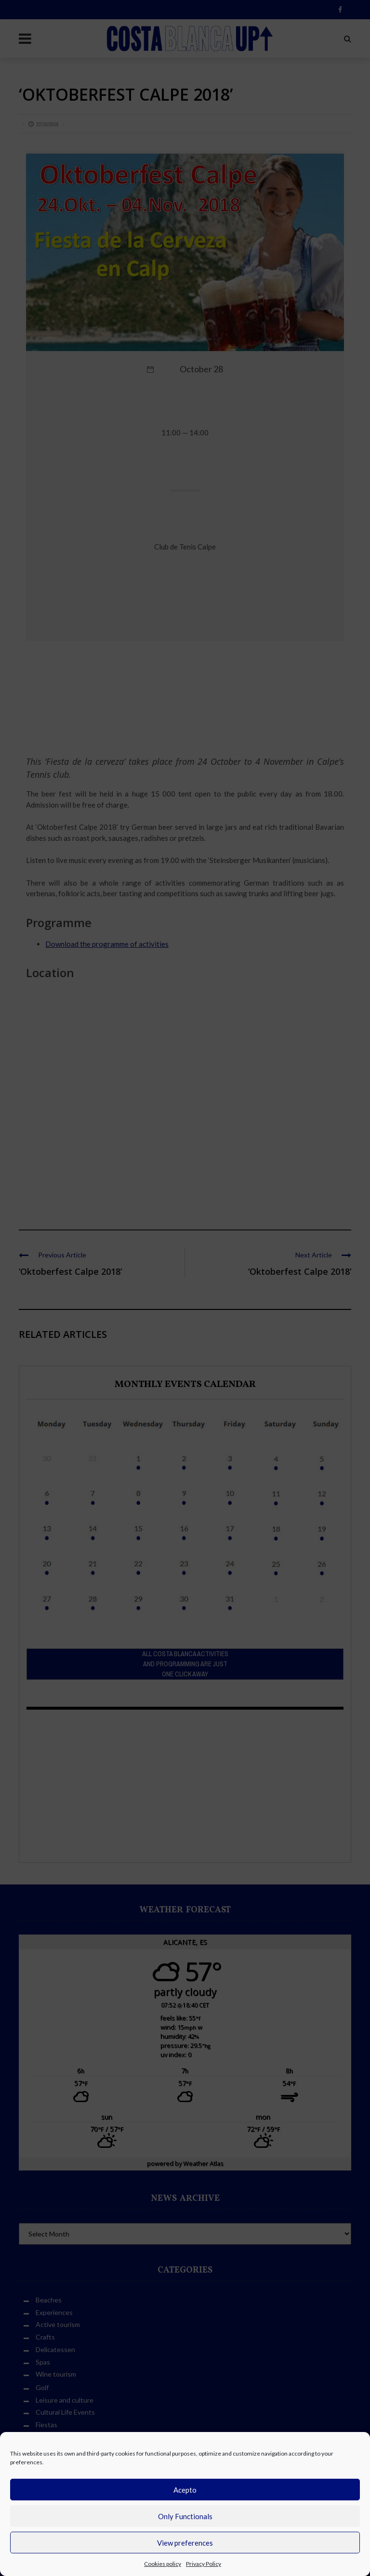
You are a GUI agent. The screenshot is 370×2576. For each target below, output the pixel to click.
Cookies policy (162, 2563)
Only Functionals (185, 2516)
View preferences (185, 2542)
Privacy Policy (203, 2563)
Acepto (185, 2489)
